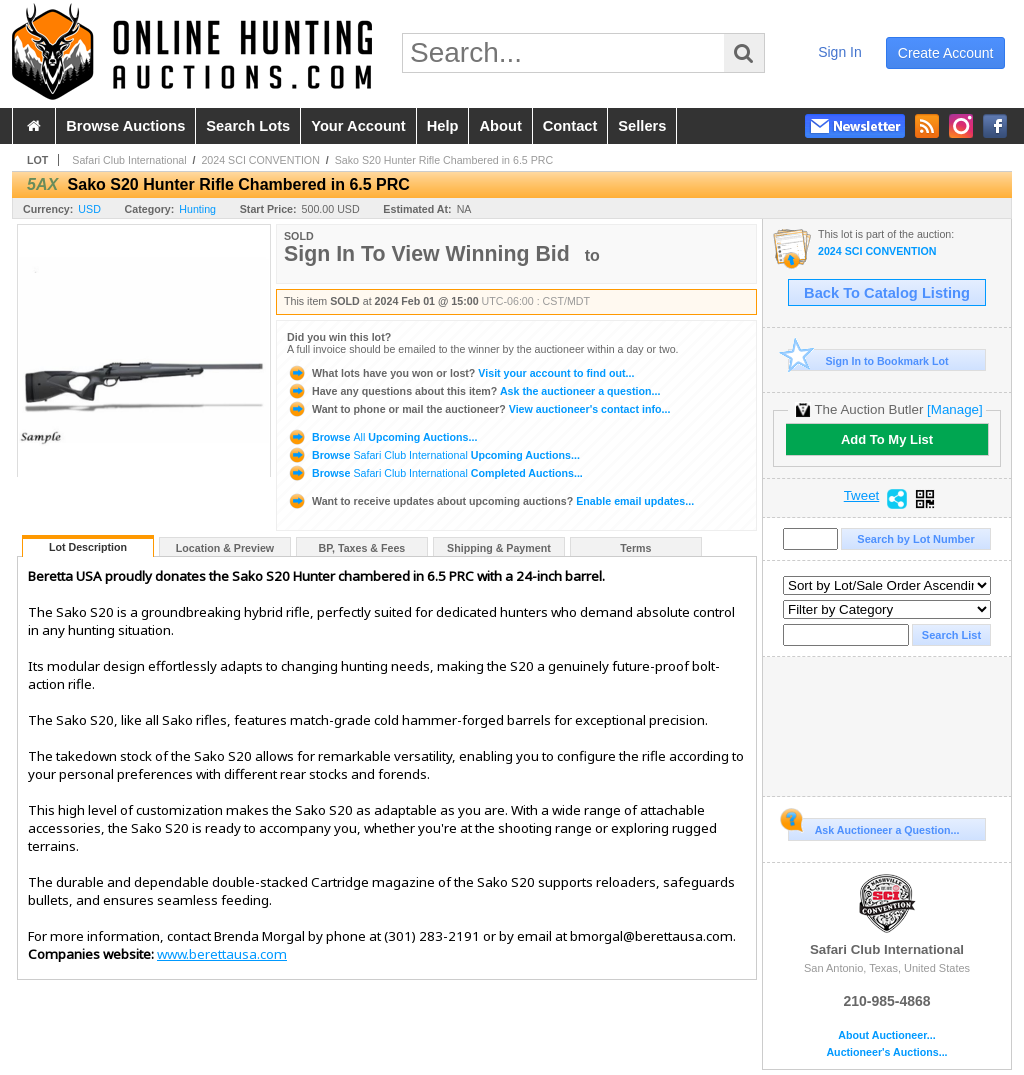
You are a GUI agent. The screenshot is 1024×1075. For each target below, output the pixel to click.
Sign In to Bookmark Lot (868, 360)
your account (358, 126)
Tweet (862, 496)
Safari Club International (129, 160)
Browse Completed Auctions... (435, 473)
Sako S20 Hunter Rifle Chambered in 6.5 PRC (444, 160)
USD (89, 209)
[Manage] (954, 409)
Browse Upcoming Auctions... (382, 437)
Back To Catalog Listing (887, 293)
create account (946, 53)
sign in (840, 52)
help (443, 126)
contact (570, 126)
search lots (248, 126)
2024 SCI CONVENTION (260, 160)
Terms (635, 548)
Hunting (197, 209)
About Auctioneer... (886, 1035)
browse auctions (125, 126)
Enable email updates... (490, 501)
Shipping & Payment (499, 548)
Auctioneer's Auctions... (886, 1052)
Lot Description (88, 547)
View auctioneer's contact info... (478, 409)
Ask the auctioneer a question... (473, 391)
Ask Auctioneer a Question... (873, 827)
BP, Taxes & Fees (362, 548)
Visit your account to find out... (460, 373)
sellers (642, 126)
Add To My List (887, 439)
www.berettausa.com (222, 954)
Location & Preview (225, 548)
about (500, 126)
